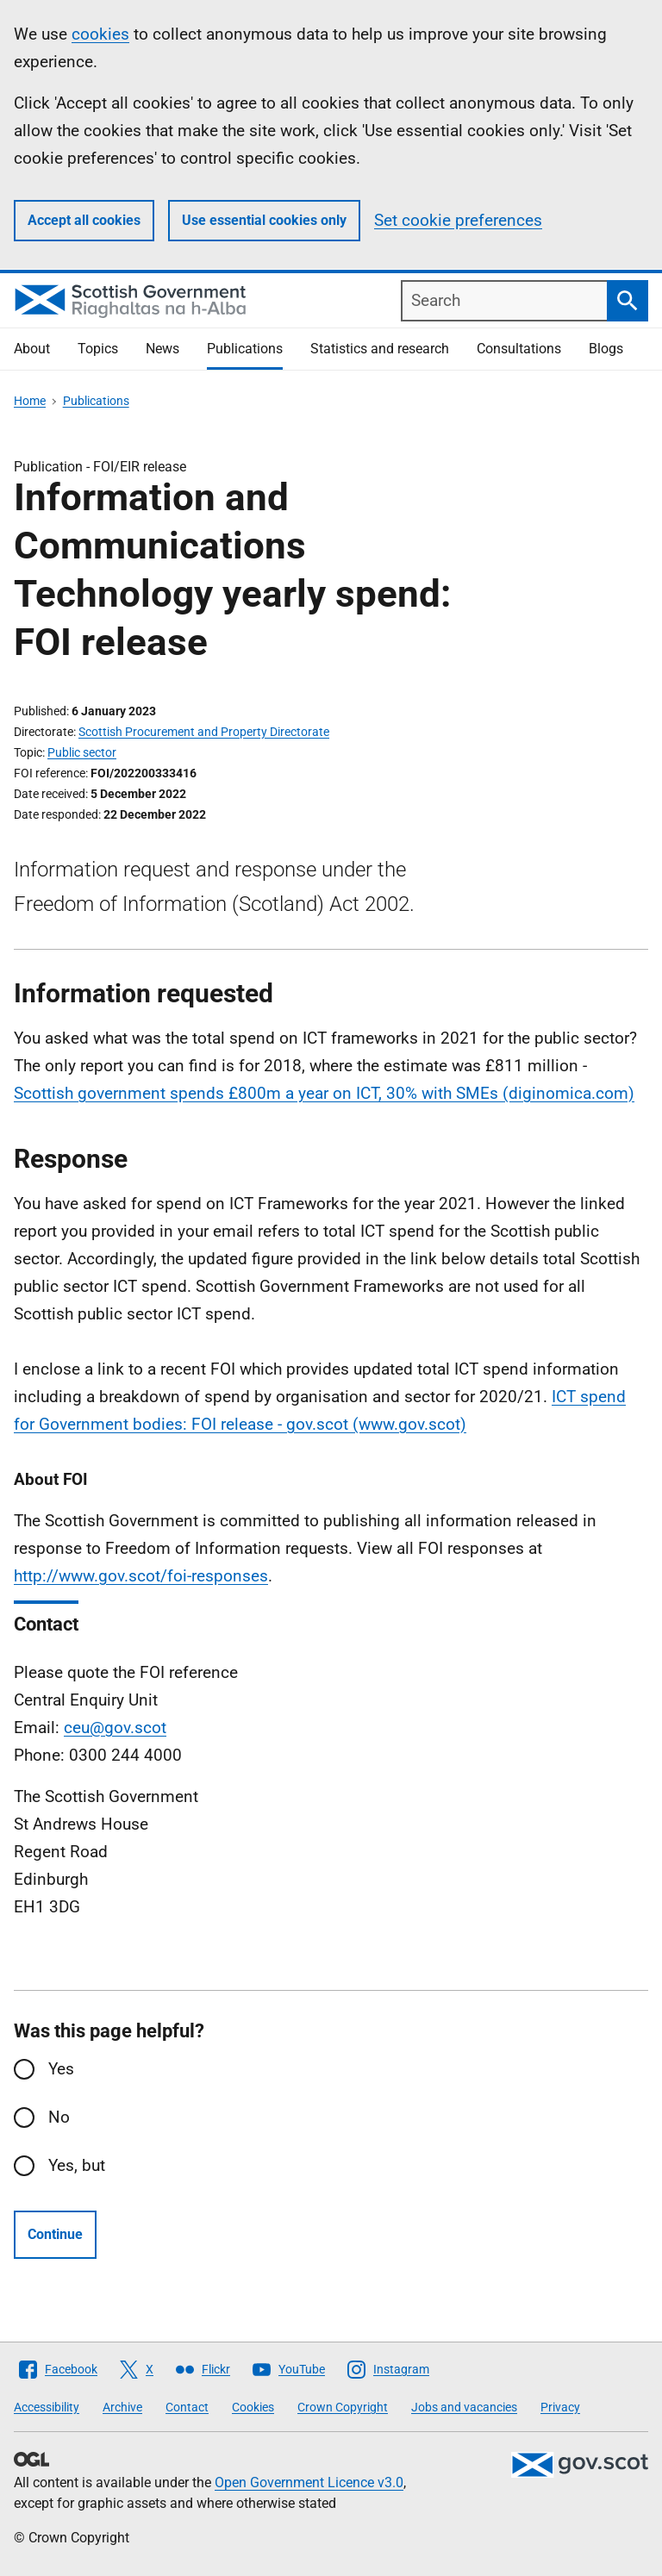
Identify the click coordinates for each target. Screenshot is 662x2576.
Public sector (81, 752)
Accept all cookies (84, 220)
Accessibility (46, 2407)
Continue (55, 2234)
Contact (187, 2407)
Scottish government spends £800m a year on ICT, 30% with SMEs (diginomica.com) (324, 1093)
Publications (245, 348)
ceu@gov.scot (115, 1727)
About (32, 348)
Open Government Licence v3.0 (309, 2482)
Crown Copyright (342, 2407)
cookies (100, 34)
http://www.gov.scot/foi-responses (141, 1576)
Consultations (519, 348)
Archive (122, 2407)
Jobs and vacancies (464, 2407)
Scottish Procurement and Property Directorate (203, 732)
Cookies (253, 2407)
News (162, 348)
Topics (98, 348)
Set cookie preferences (458, 220)
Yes (61, 2069)
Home (30, 401)
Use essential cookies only (264, 220)
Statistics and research (379, 348)
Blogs (606, 348)
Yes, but (76, 2165)
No (59, 2117)
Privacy (560, 2407)
